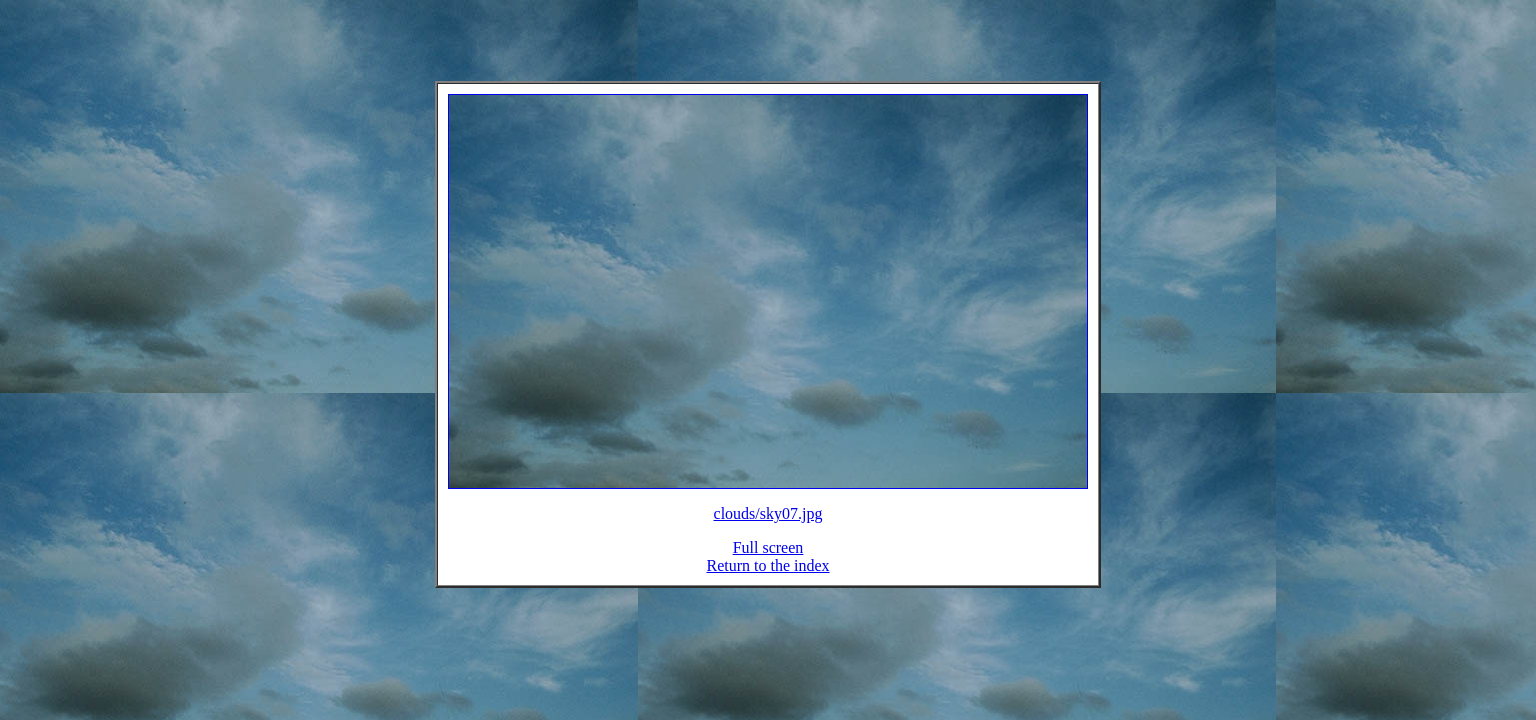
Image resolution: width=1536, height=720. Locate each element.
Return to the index (767, 577)
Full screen (768, 559)
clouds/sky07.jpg (768, 525)
